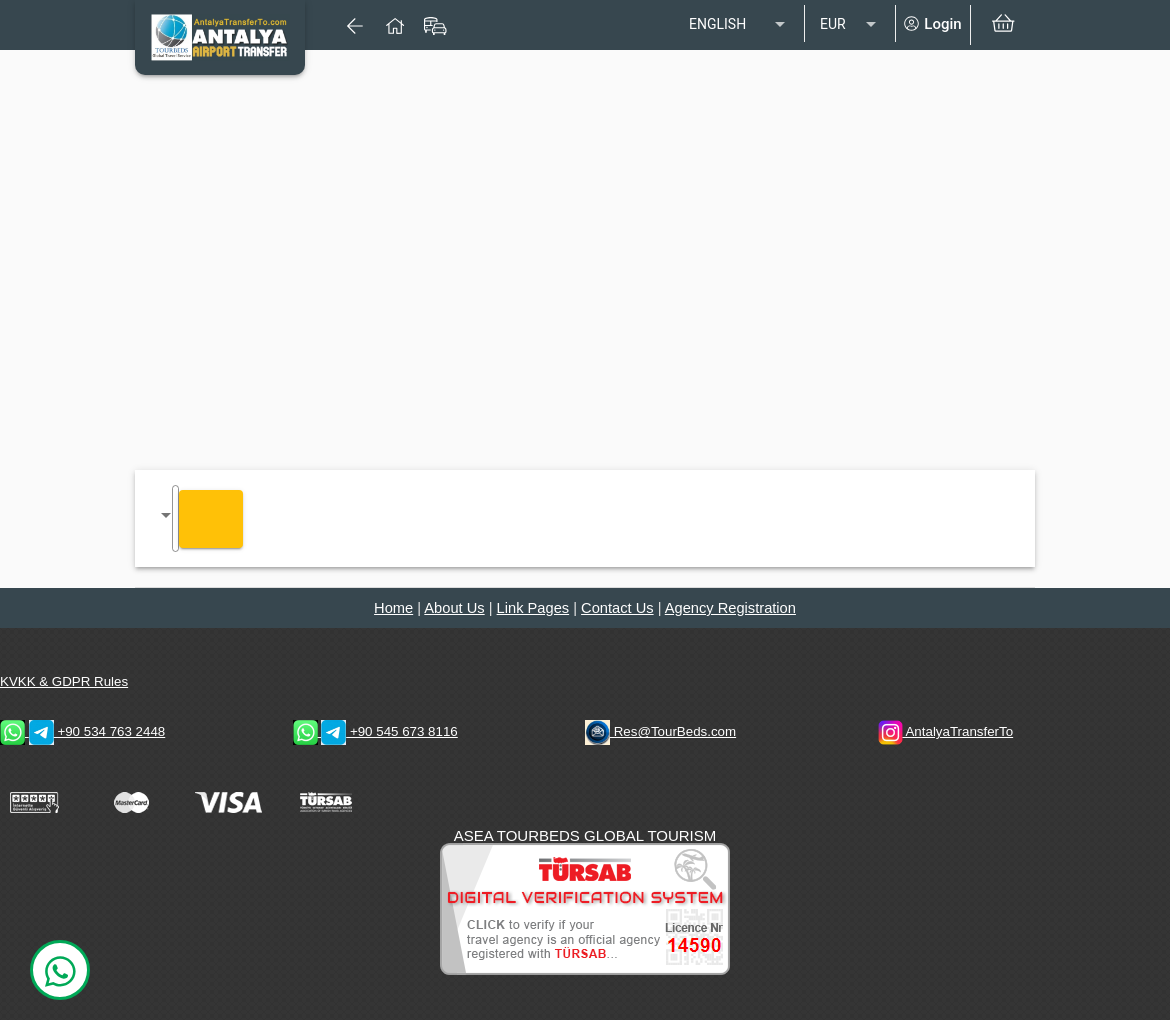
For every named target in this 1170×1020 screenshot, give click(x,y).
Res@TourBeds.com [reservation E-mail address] (660, 731)
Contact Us (617, 608)
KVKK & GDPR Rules (64, 681)
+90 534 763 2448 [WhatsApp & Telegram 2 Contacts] (82, 731)
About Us (454, 608)
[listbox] (739, 25)
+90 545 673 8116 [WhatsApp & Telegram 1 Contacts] (375, 731)
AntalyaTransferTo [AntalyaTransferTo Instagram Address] (946, 731)
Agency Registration (730, 608)
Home (393, 608)
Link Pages (533, 608)
